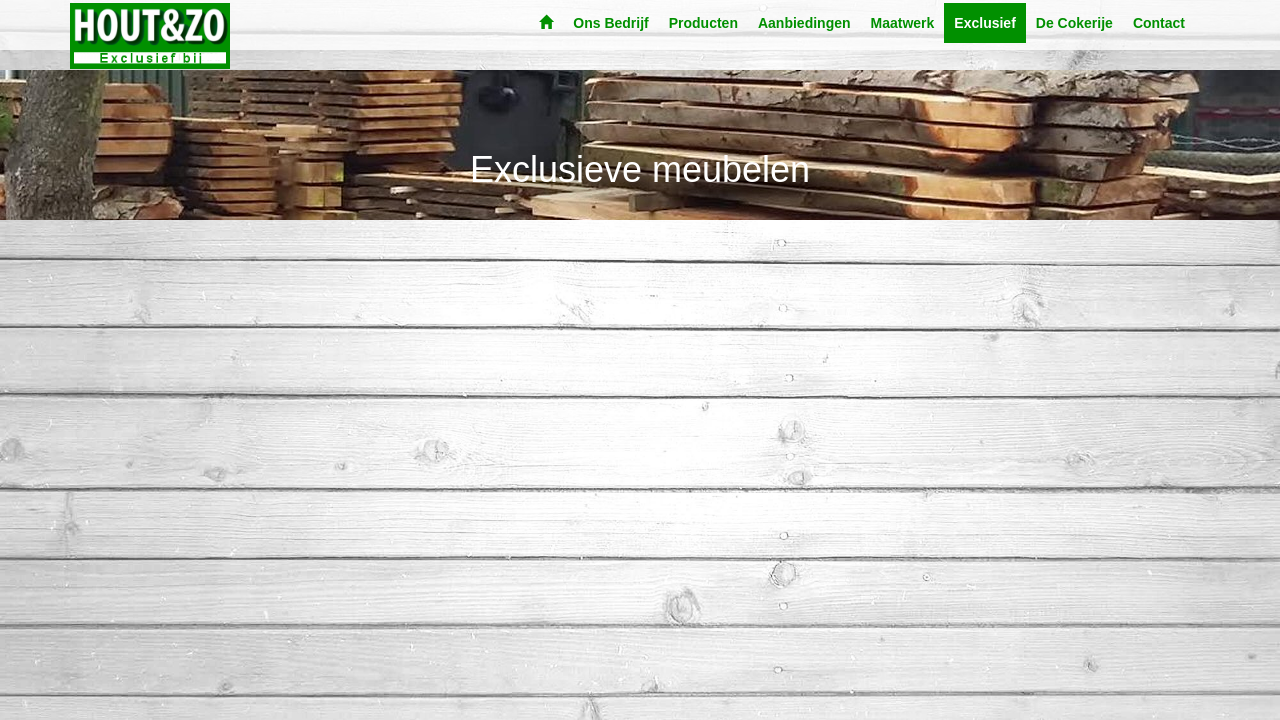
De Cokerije (1074, 23)
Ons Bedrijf (610, 23)
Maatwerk (903, 23)
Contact (1159, 23)
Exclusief (984, 23)
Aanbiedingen (804, 23)
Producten (703, 23)
